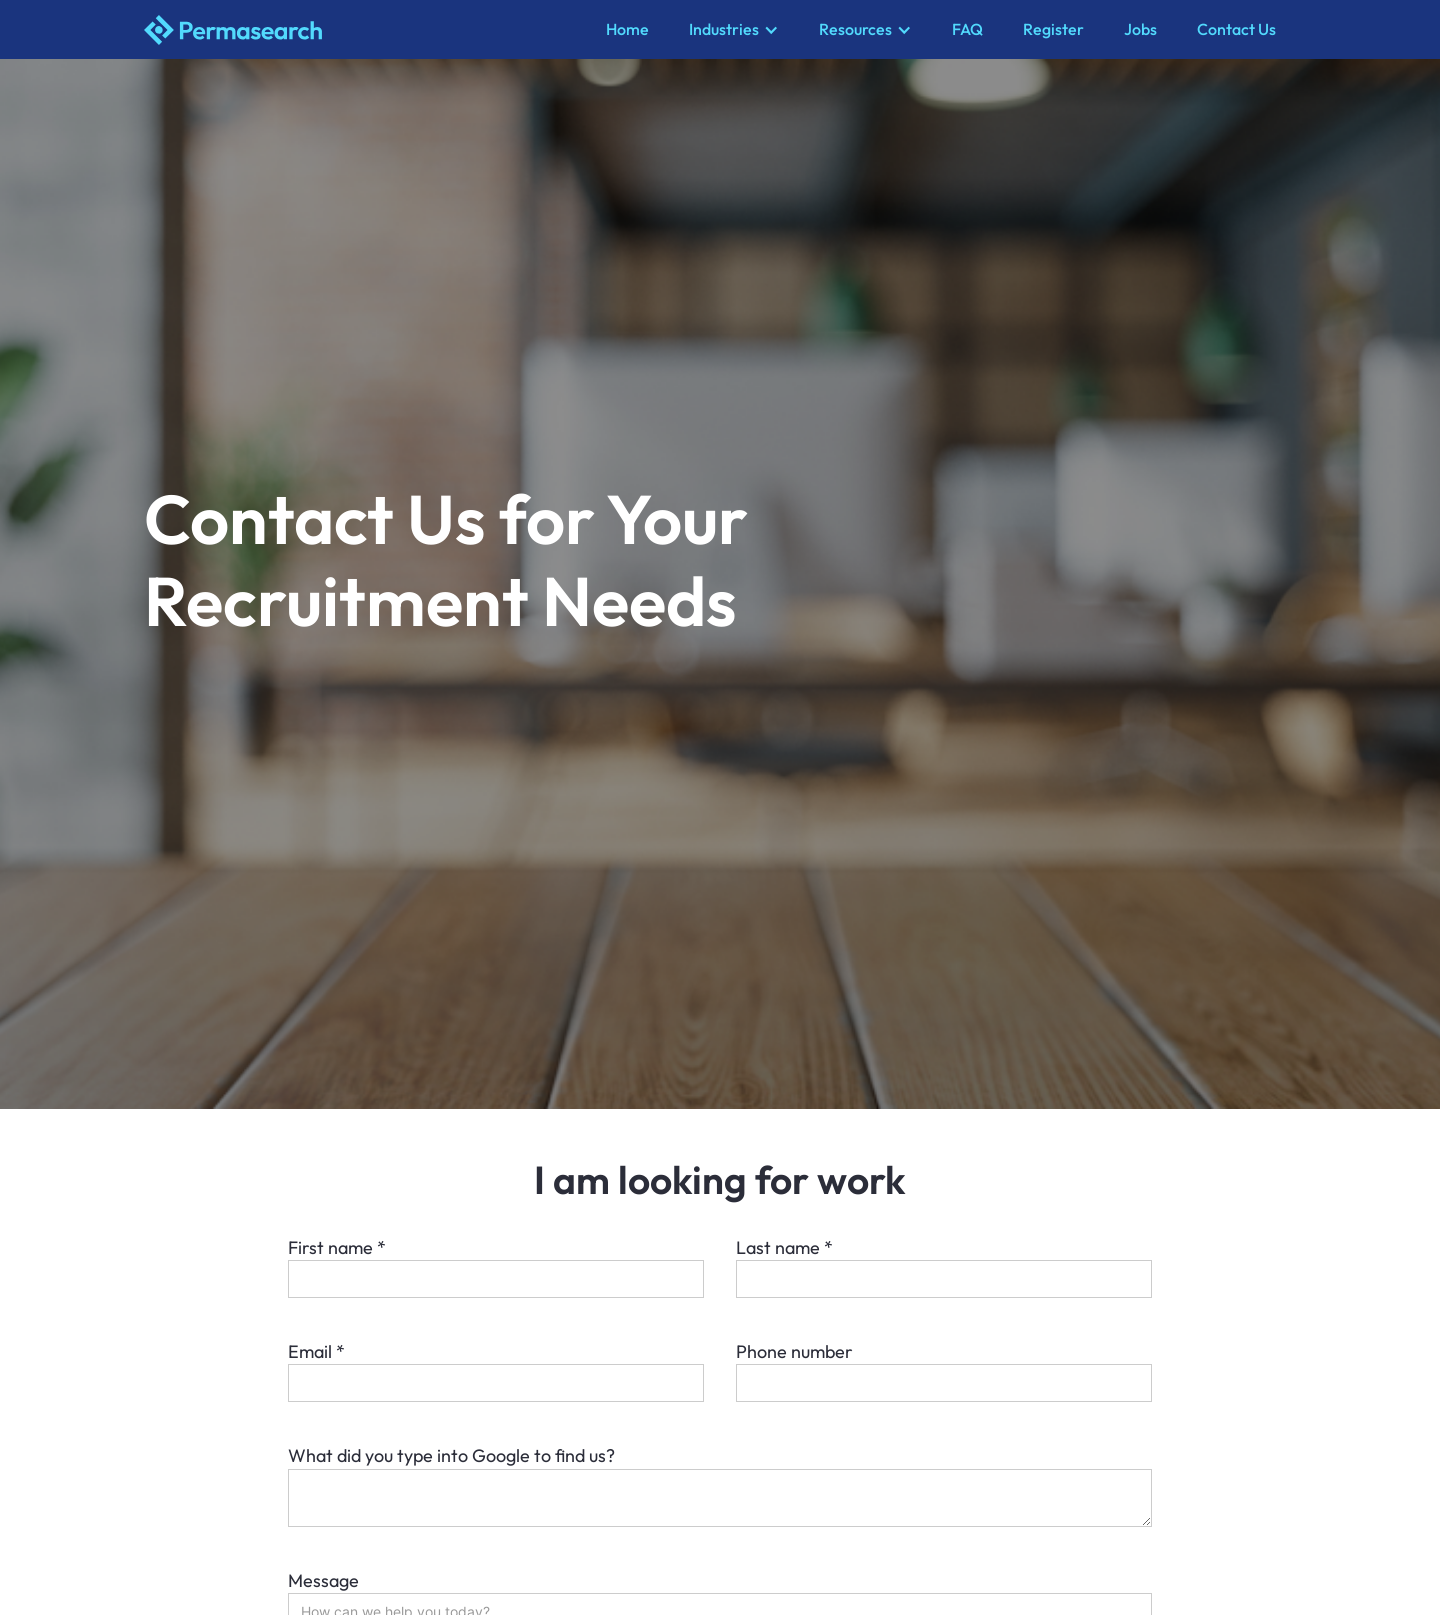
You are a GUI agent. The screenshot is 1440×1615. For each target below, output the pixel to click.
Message (323, 1580)
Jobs (1140, 29)
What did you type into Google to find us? (451, 1455)
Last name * (784, 1247)
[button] (734, 29)
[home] (365, 30)
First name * (337, 1247)
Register (1053, 29)
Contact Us (1236, 29)
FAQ (967, 29)
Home (627, 29)
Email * (316, 1351)
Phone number (794, 1351)
